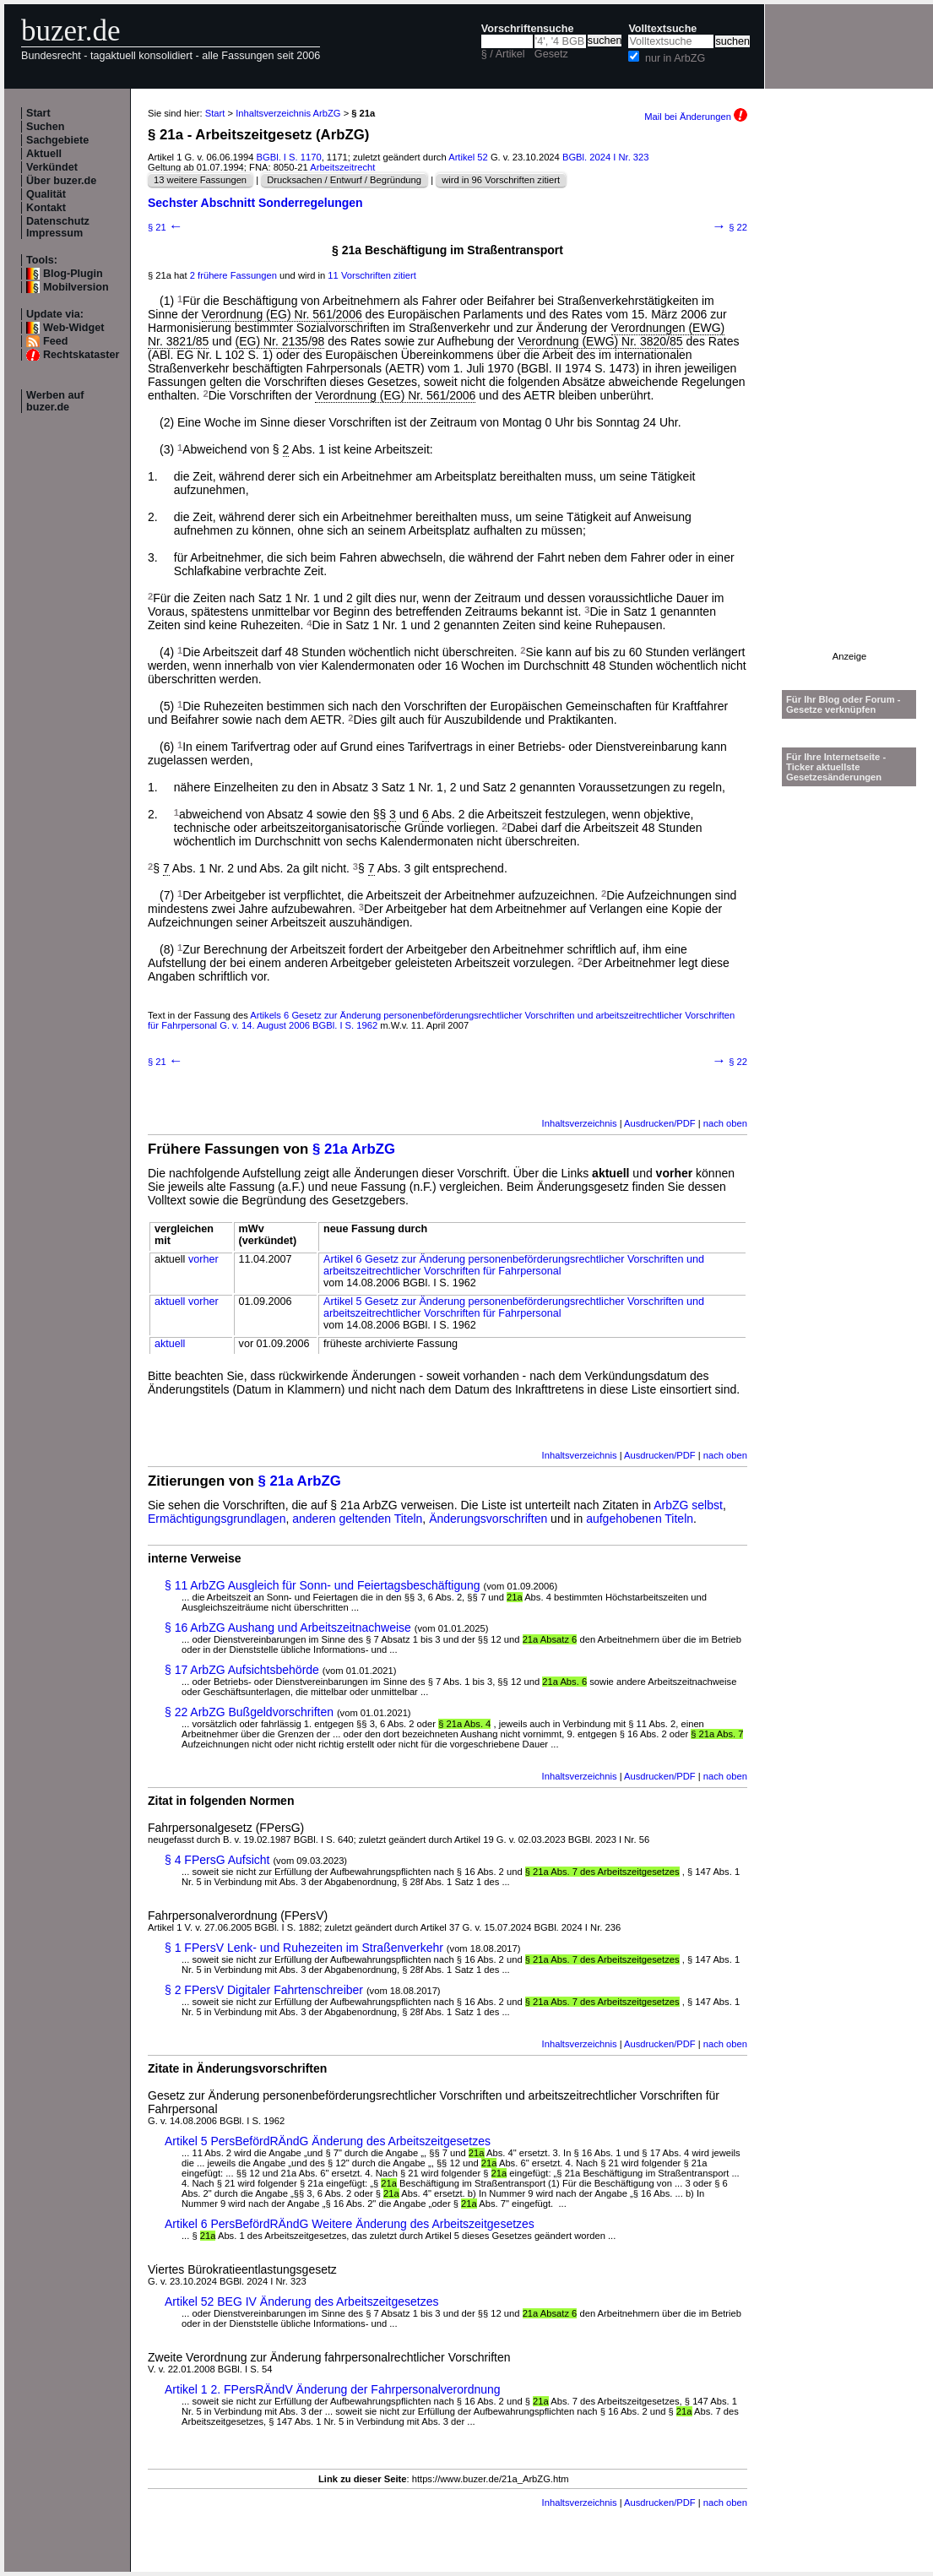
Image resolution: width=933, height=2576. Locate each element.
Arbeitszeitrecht (342, 167)
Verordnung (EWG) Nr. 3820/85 (600, 341)
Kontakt (46, 208)
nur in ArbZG (675, 58)
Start (38, 113)
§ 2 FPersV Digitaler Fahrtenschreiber (264, 1990)
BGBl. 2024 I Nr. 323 (605, 157)
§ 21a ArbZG (353, 1149)
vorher (203, 1259)
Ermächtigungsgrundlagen (216, 1518)
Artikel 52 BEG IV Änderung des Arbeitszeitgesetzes (302, 2301)
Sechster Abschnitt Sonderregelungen (255, 202)
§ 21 (165, 227)
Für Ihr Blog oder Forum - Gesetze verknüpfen (843, 704)
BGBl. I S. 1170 (289, 157)
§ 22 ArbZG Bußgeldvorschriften (249, 1712)
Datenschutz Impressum (58, 227)
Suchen (45, 127)
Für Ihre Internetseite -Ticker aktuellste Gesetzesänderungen (836, 767)
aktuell (170, 1301)
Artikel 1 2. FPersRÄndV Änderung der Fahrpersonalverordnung (333, 2389)
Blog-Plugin (73, 274)
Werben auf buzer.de (55, 401)
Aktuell (44, 154)
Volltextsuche (662, 29)
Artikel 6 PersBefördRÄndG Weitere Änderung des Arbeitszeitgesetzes (349, 2224)
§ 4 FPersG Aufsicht (217, 1860)
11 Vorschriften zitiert (371, 275)
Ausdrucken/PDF (660, 1123)
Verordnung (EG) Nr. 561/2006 (282, 314)
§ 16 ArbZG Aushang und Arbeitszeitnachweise (288, 1627)
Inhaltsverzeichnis (579, 1123)
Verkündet (52, 167)
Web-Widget (73, 328)
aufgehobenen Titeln (639, 1518)
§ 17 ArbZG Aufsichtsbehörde (242, 1670)
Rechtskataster (81, 355)
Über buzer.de (61, 181)
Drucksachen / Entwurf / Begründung (344, 180)
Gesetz (551, 54)
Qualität (46, 194)
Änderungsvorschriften (488, 1518)
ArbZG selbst (688, 1505)
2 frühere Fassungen (233, 275)
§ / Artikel (503, 54)
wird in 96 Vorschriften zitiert (501, 180)
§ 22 (729, 227)
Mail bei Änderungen (695, 116)
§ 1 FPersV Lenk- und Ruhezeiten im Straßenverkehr (304, 1947)
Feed (55, 341)
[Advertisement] (849, 397)
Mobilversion (76, 287)
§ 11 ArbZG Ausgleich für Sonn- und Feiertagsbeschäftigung (322, 1585)
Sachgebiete (57, 140)
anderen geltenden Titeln (357, 1518)
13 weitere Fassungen (200, 180)
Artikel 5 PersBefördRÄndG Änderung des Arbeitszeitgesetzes (328, 2141)
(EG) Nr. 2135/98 (280, 341)
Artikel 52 (468, 157)
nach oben (725, 1123)
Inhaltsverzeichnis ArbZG (288, 113)
